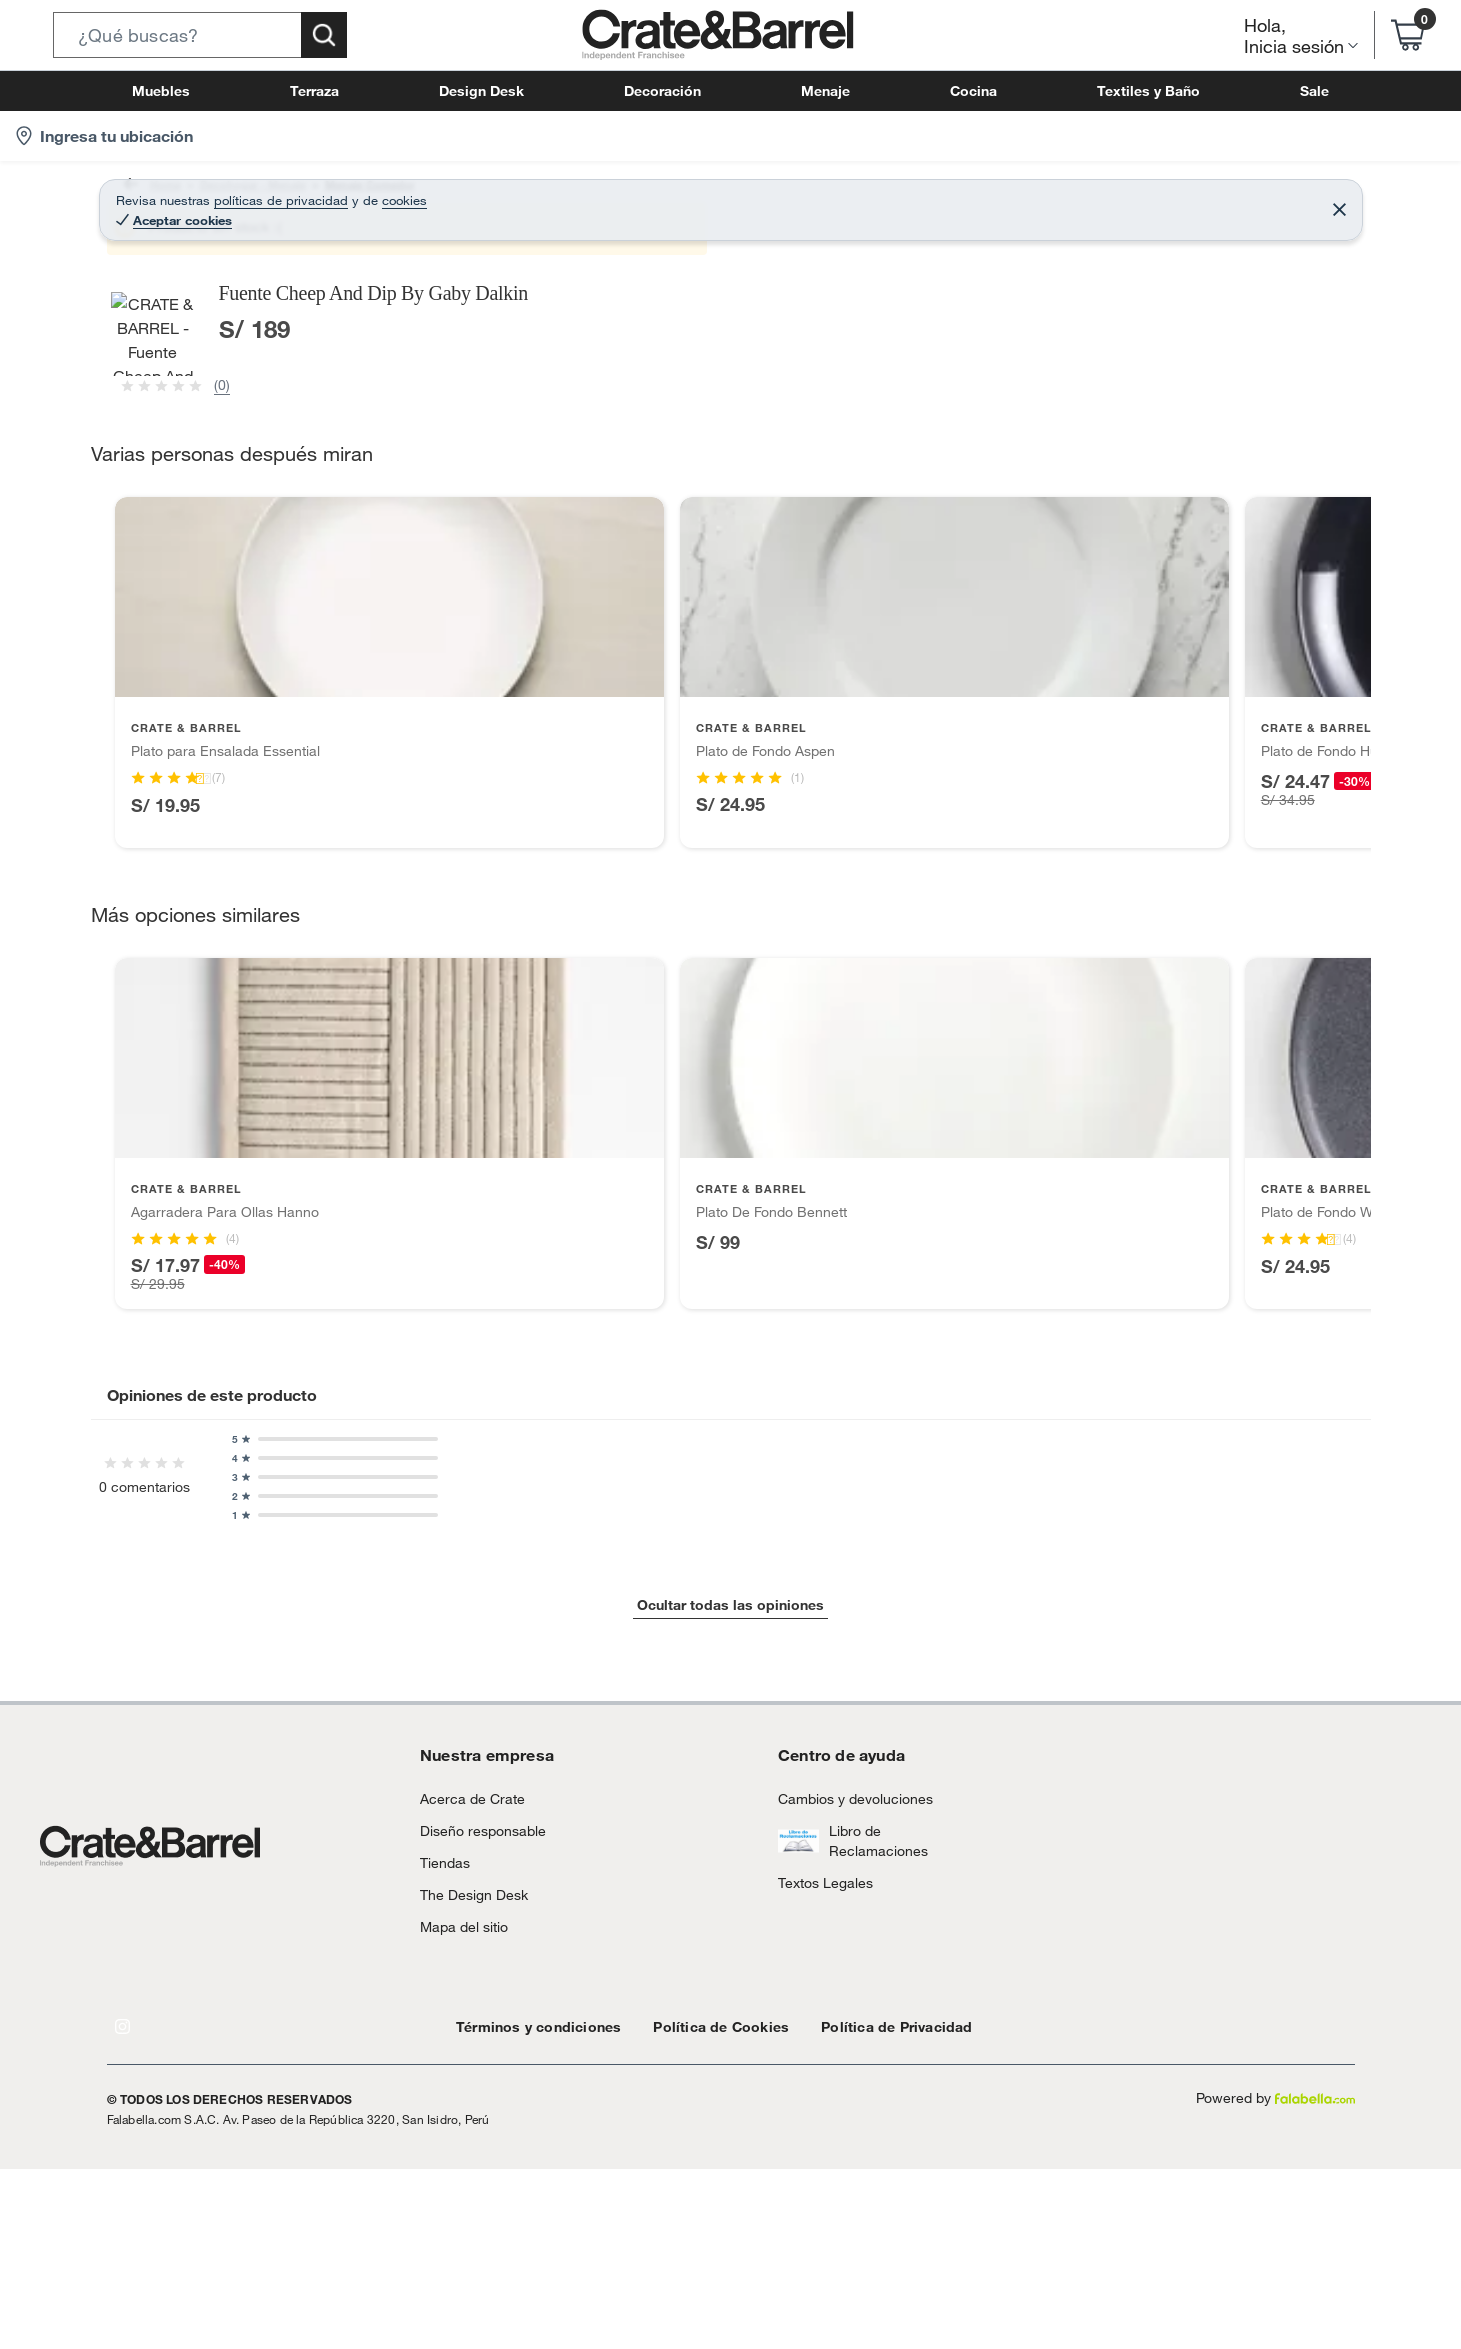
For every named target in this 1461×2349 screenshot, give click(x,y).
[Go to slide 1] (723, 1912)
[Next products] (1376, 1698)
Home (145, 194)
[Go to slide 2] (739, 1911)
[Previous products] (86, 1698)
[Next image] (826, 557)
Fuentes (635, 194)
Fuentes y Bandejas (527, 194)
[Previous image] (236, 557)
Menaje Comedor (390, 194)
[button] (200, 35)
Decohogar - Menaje (249, 194)
